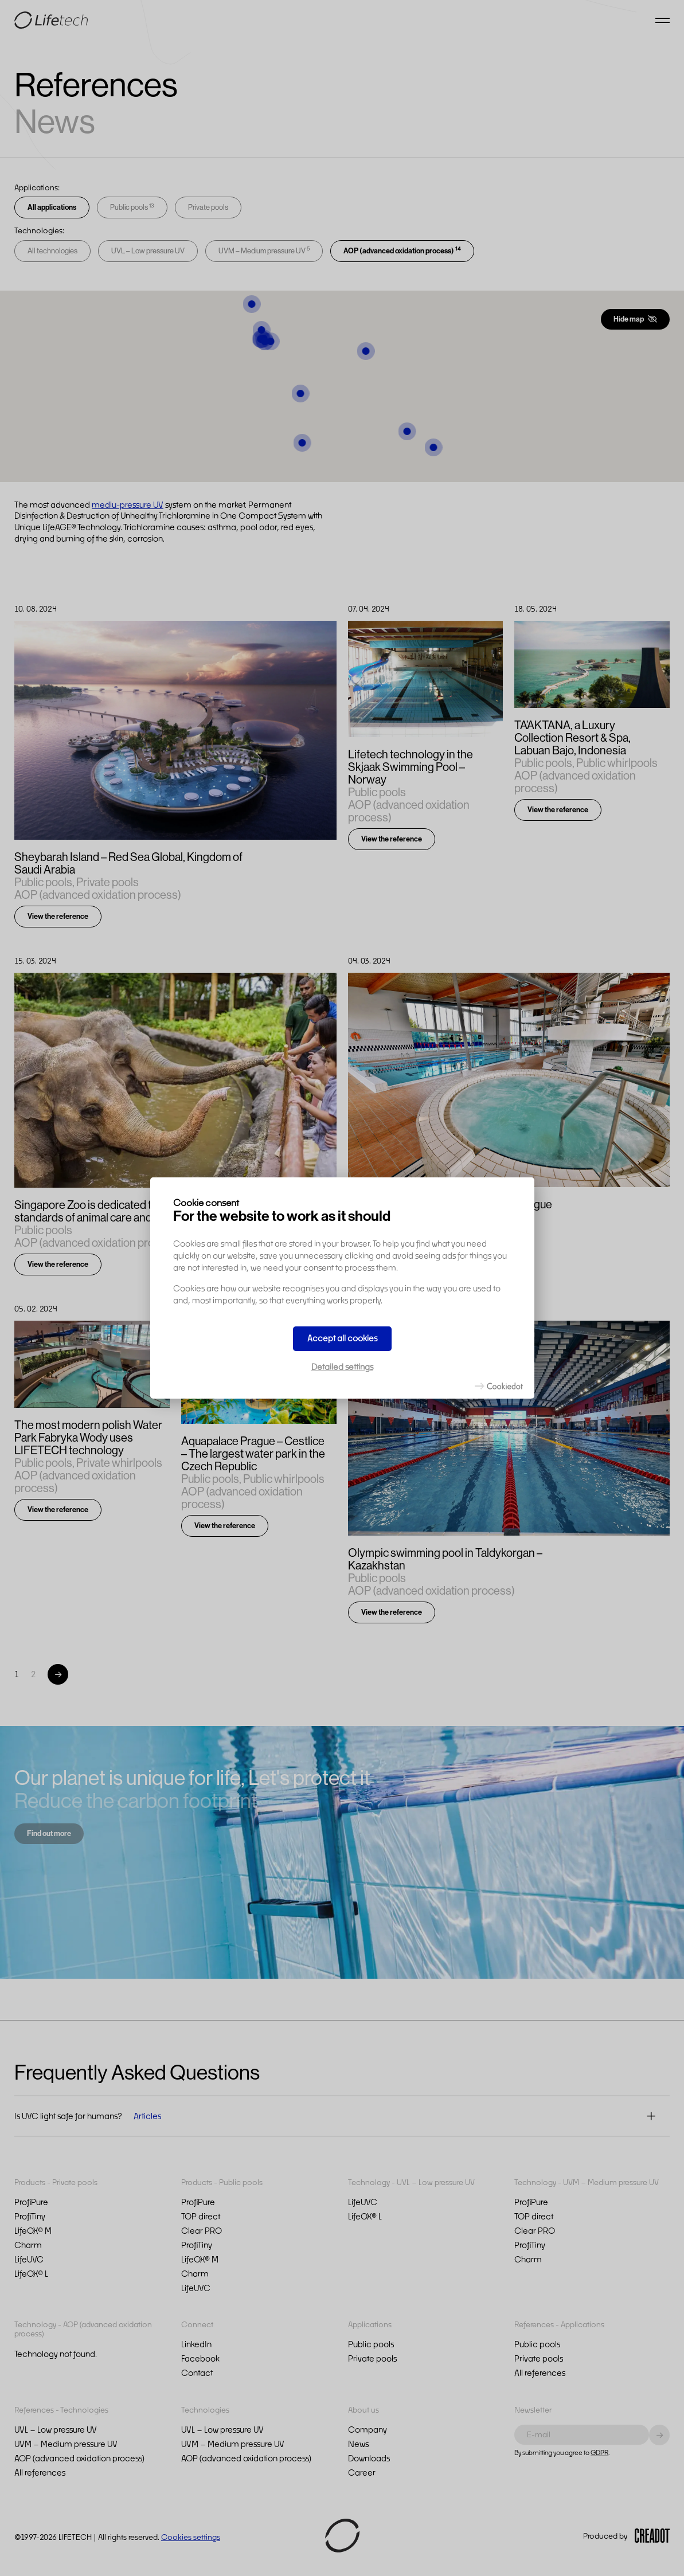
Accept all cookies (342, 1338)
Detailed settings (342, 1367)
